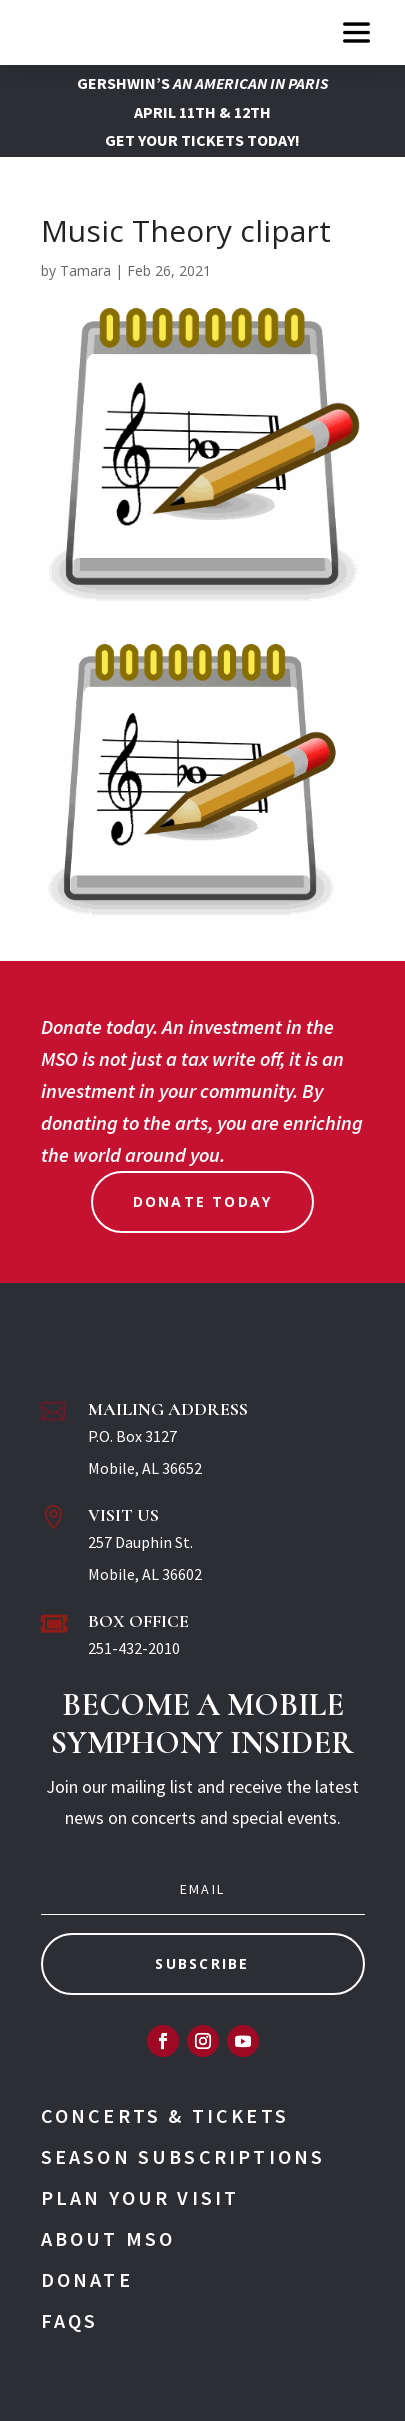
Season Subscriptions (183, 2156)
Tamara (85, 270)
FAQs (70, 2320)
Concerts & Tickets (165, 2115)
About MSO (108, 2238)
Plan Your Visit (140, 2197)
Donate (87, 2279)
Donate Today (203, 1201)
